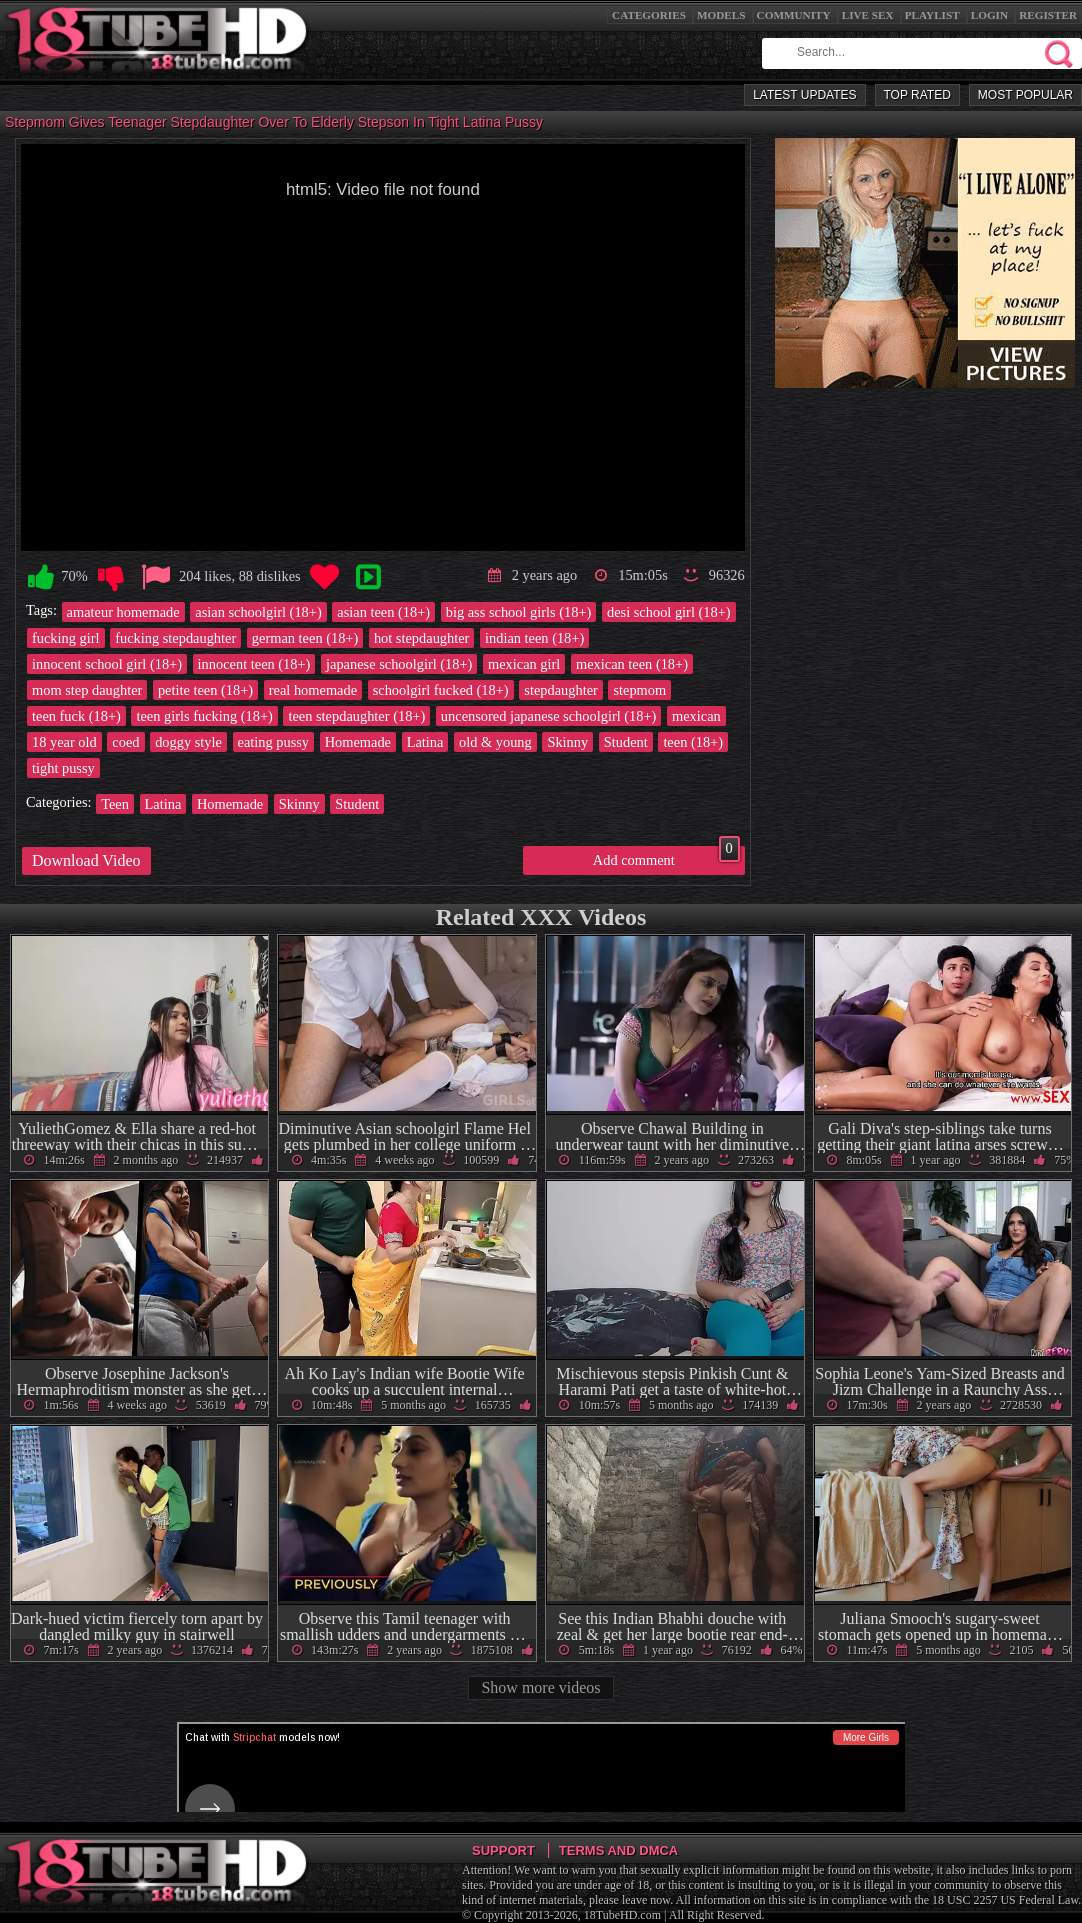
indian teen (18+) (534, 638)
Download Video (86, 860)
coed (125, 742)
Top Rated (917, 95)
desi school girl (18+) (669, 612)
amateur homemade (123, 612)
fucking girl (66, 638)
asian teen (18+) (383, 612)
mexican (696, 716)
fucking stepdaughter (175, 638)
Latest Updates (804, 95)
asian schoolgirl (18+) (258, 612)
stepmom (639, 690)
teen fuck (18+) (76, 716)
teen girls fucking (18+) (204, 716)
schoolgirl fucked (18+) (441, 690)
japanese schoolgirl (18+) (399, 664)
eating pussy (274, 742)
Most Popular (1025, 95)
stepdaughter (561, 690)
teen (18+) (693, 742)
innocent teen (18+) (254, 664)
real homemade (313, 690)
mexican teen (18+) (632, 664)
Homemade (358, 742)
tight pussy (63, 768)
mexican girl (524, 664)
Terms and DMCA (618, 1850)
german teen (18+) (305, 638)
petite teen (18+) (205, 690)
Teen (115, 804)
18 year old (64, 742)
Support (503, 1850)
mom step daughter (87, 690)
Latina (425, 742)
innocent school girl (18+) (107, 664)
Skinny (567, 742)
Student (626, 742)
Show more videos (540, 1687)
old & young (495, 742)
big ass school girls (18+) (519, 612)
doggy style (188, 742)
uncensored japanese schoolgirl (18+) (549, 716)
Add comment (666, 857)
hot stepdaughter (422, 638)
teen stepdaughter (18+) (356, 716)
